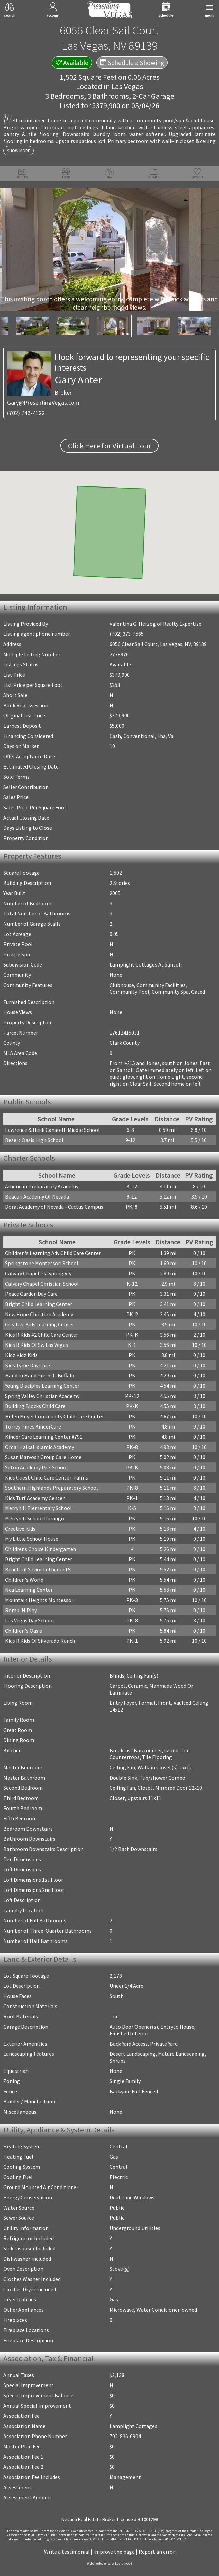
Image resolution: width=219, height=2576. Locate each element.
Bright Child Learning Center (38, 1304)
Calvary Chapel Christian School (42, 1283)
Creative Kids (20, 1528)
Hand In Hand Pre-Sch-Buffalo (39, 1375)
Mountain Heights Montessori (40, 1600)
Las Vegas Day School (29, 1620)
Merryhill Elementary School (38, 1508)
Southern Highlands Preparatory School (51, 1487)
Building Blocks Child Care (35, 1406)
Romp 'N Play (21, 1610)
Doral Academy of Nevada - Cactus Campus (54, 1206)
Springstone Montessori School (41, 1263)
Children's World (24, 1579)
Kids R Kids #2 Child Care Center (41, 1334)
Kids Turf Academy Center (35, 1498)
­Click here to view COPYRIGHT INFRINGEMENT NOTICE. (101, 2539)
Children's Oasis (23, 1630)
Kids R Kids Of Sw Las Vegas (36, 1344)
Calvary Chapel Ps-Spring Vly (38, 1273)
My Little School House (31, 1538)
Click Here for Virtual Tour (109, 445)
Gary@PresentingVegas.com (43, 403)
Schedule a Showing (132, 63)
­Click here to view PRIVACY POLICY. (163, 2539)
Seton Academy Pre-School (36, 1467)
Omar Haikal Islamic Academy (39, 1446)
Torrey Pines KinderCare (33, 1426)
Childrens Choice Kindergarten (40, 1549)
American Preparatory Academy (41, 1186)
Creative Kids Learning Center (39, 1324)
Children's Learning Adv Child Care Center (53, 1253)
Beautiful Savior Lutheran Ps (38, 1569)
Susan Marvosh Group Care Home (43, 1457)
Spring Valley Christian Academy (42, 1395)
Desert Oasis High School (34, 1140)
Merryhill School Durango (34, 1518)
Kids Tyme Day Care (27, 1365)
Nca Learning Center (29, 1589)
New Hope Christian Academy (39, 1314)
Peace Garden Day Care (31, 1293)
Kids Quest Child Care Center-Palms (46, 1477)
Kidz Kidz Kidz (21, 1355)
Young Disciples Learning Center (42, 1385)
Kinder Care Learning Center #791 (44, 1436)
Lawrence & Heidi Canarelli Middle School (52, 1129)
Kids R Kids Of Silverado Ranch (40, 1640)
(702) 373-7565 (127, 633)
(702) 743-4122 (26, 413)
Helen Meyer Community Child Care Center (54, 1416)
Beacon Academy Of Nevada (37, 1196)
